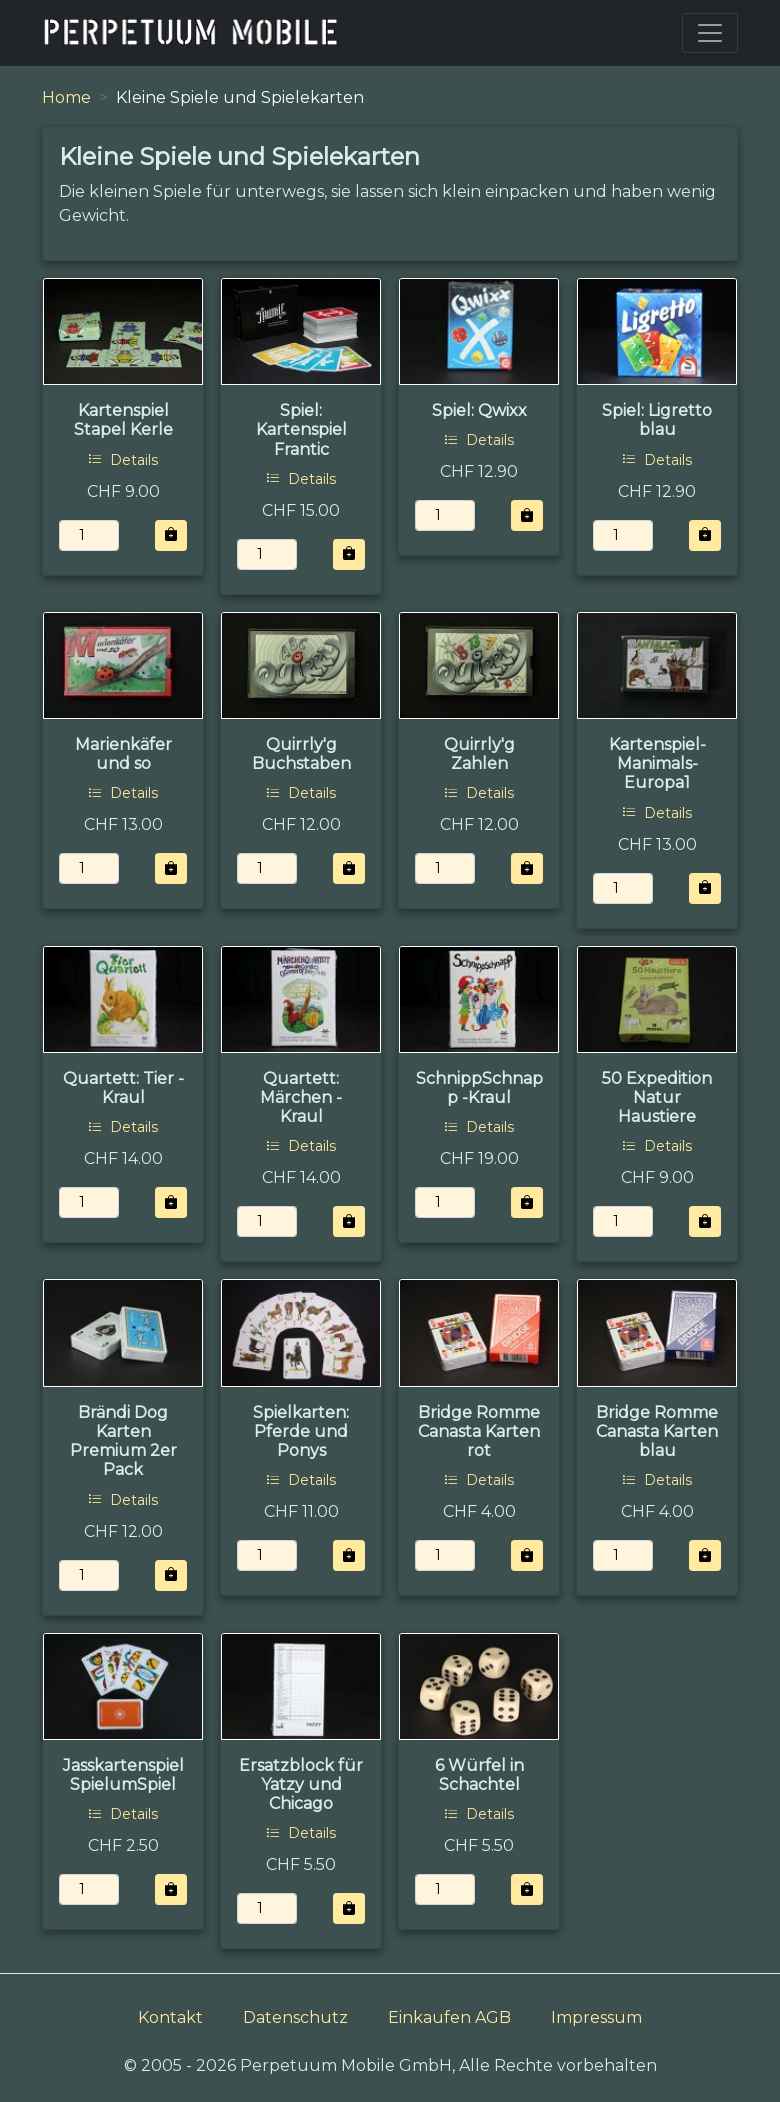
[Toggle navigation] (710, 33)
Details (123, 460)
